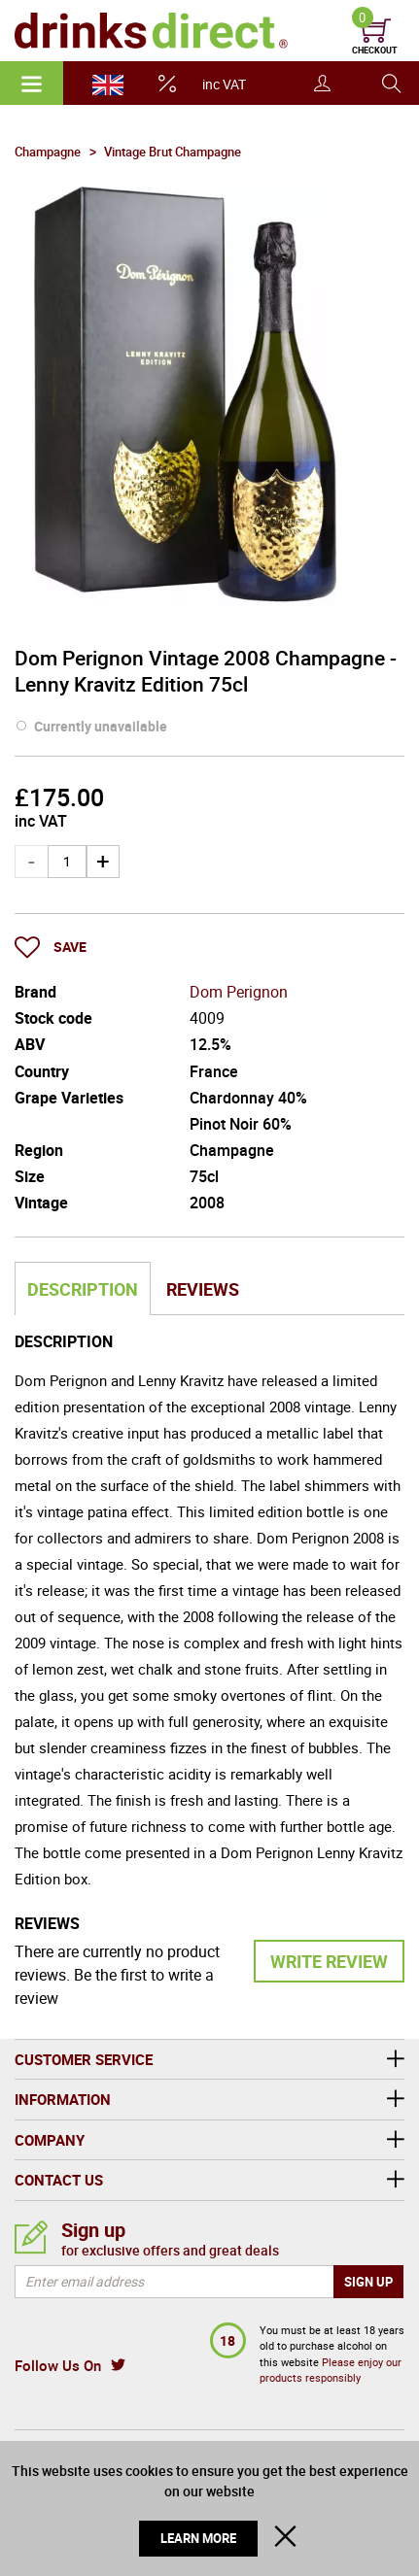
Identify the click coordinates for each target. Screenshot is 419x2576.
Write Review (329, 1961)
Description (82, 1289)
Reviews (202, 1289)
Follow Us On (58, 2365)
